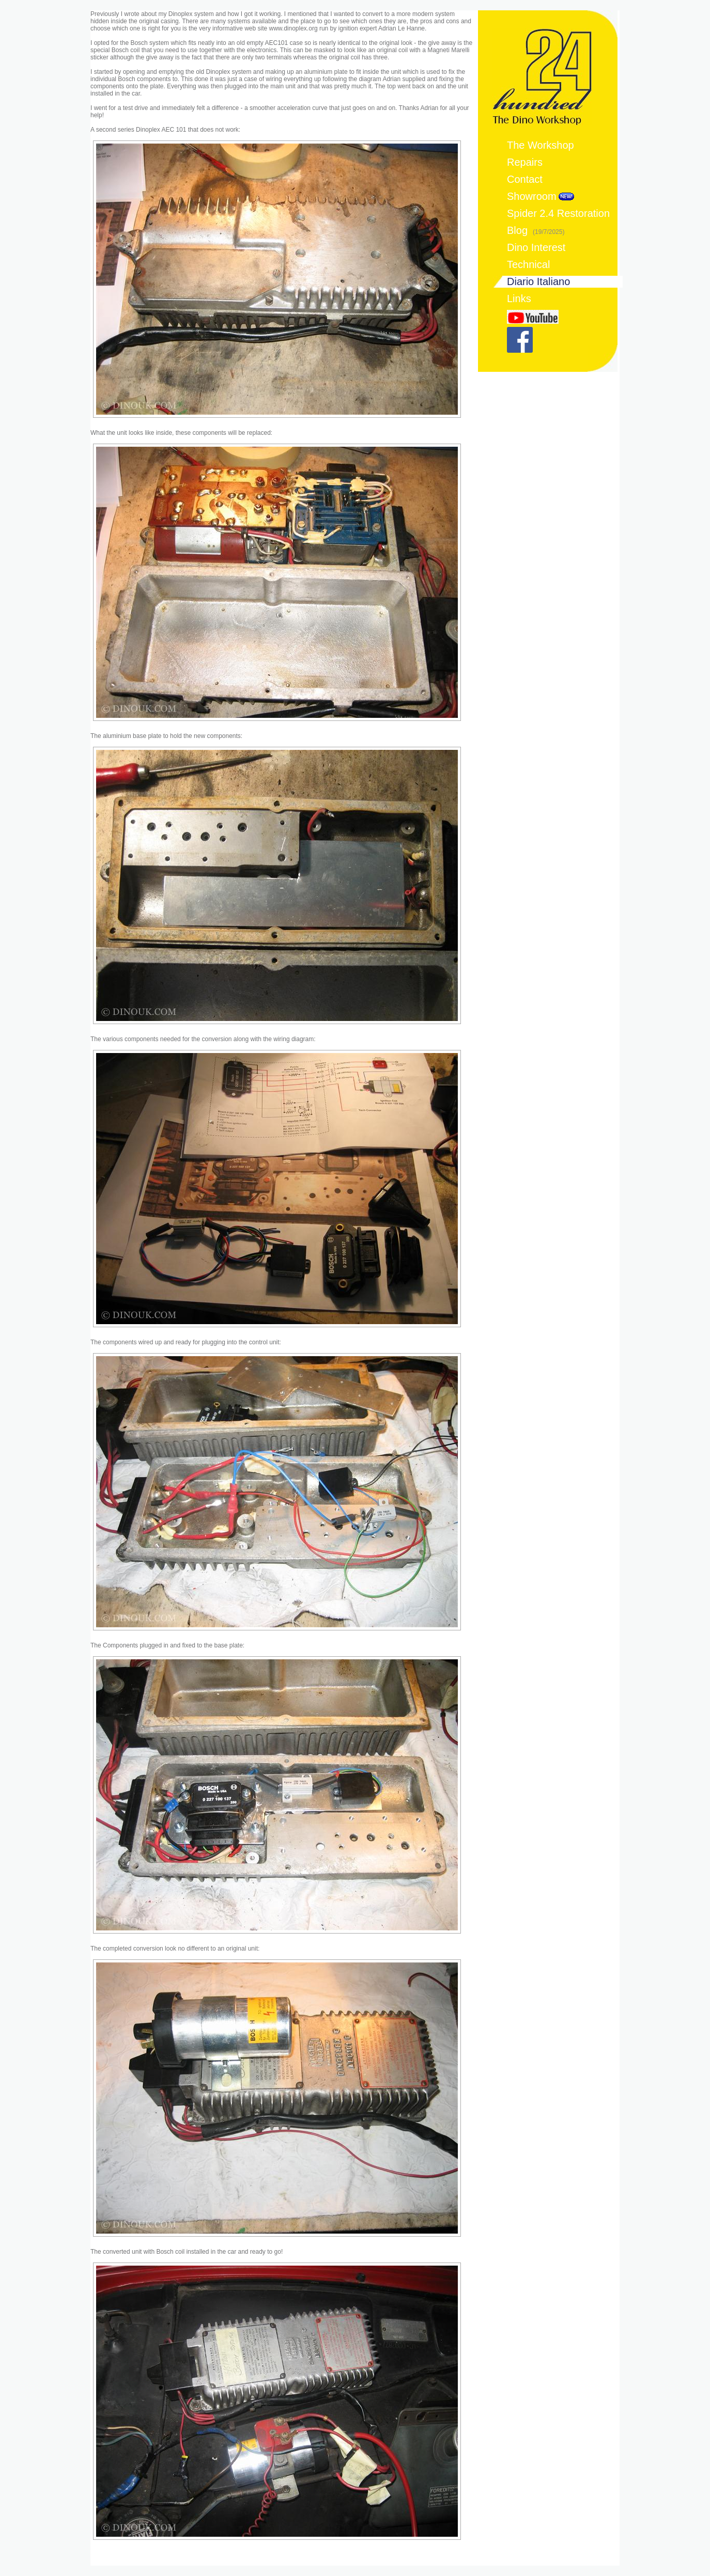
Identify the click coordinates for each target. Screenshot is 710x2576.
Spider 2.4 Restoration (558, 213)
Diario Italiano (538, 281)
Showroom (532, 196)
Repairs (525, 162)
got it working (262, 14)
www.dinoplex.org (293, 28)
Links (519, 298)
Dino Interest (536, 247)
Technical (528, 264)
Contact (525, 179)
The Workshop (540, 145)
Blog (535, 230)
